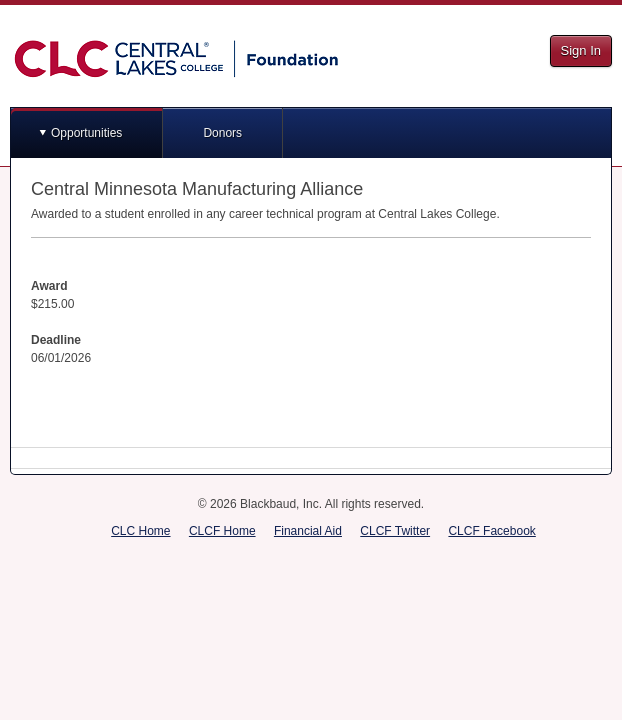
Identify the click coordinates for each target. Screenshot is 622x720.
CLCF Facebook (491, 531)
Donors (222, 133)
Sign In (581, 50)
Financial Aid (308, 531)
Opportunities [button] (86, 133)
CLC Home (140, 531)
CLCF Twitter (395, 531)
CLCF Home (222, 531)
